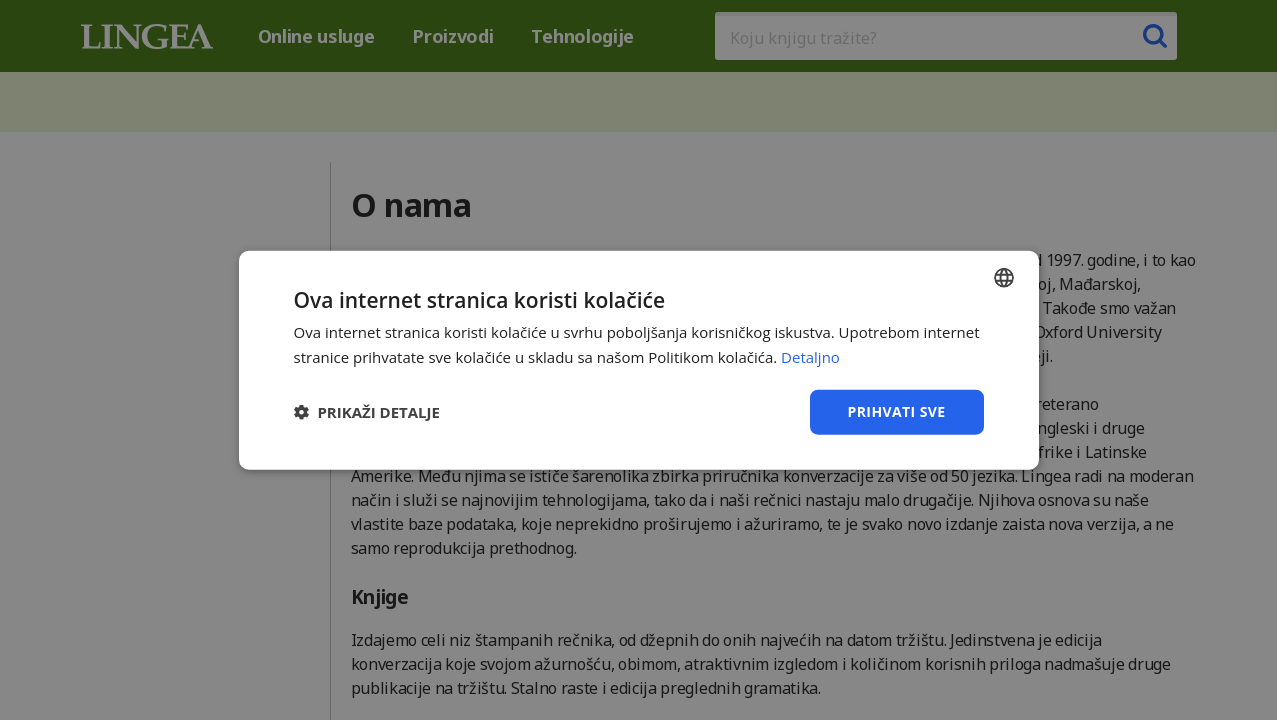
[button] (367, 412)
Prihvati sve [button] (897, 411)
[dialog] (638, 360)
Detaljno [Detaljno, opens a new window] (810, 357)
